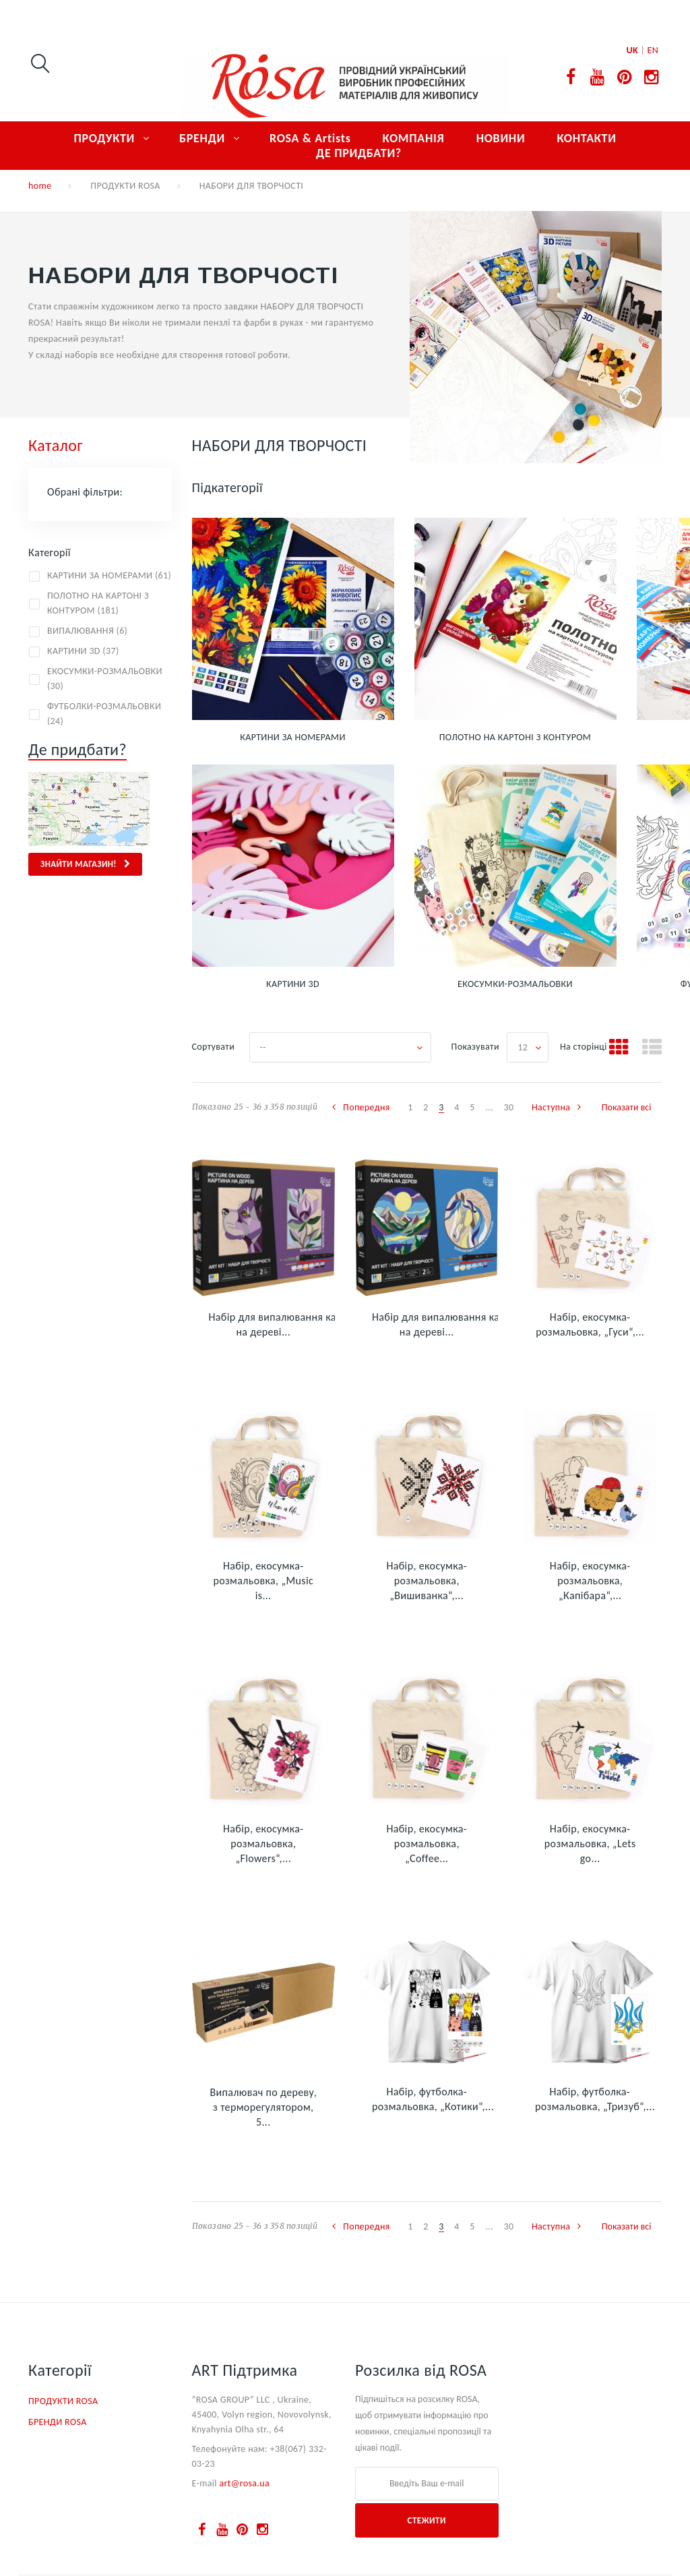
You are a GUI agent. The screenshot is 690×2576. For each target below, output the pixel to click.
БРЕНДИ (202, 138)
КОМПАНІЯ (414, 138)
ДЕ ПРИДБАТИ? (359, 153)
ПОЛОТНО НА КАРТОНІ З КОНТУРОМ (515, 737)
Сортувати (213, 1046)
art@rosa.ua (244, 2483)
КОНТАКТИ (586, 138)
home (39, 185)
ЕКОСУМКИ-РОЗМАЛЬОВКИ (515, 984)
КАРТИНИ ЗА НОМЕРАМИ (292, 737)
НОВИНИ (501, 138)
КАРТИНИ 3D (292, 984)
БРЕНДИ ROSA (57, 2422)
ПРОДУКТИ (104, 138)
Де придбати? (77, 749)
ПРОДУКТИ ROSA (125, 185)
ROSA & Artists (310, 138)
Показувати (475, 1046)
